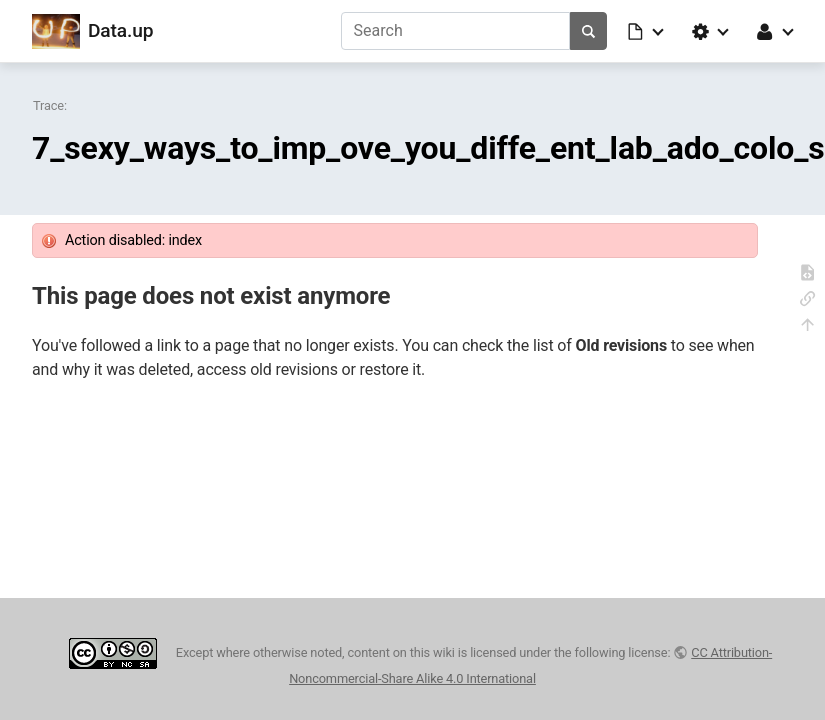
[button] (647, 31)
